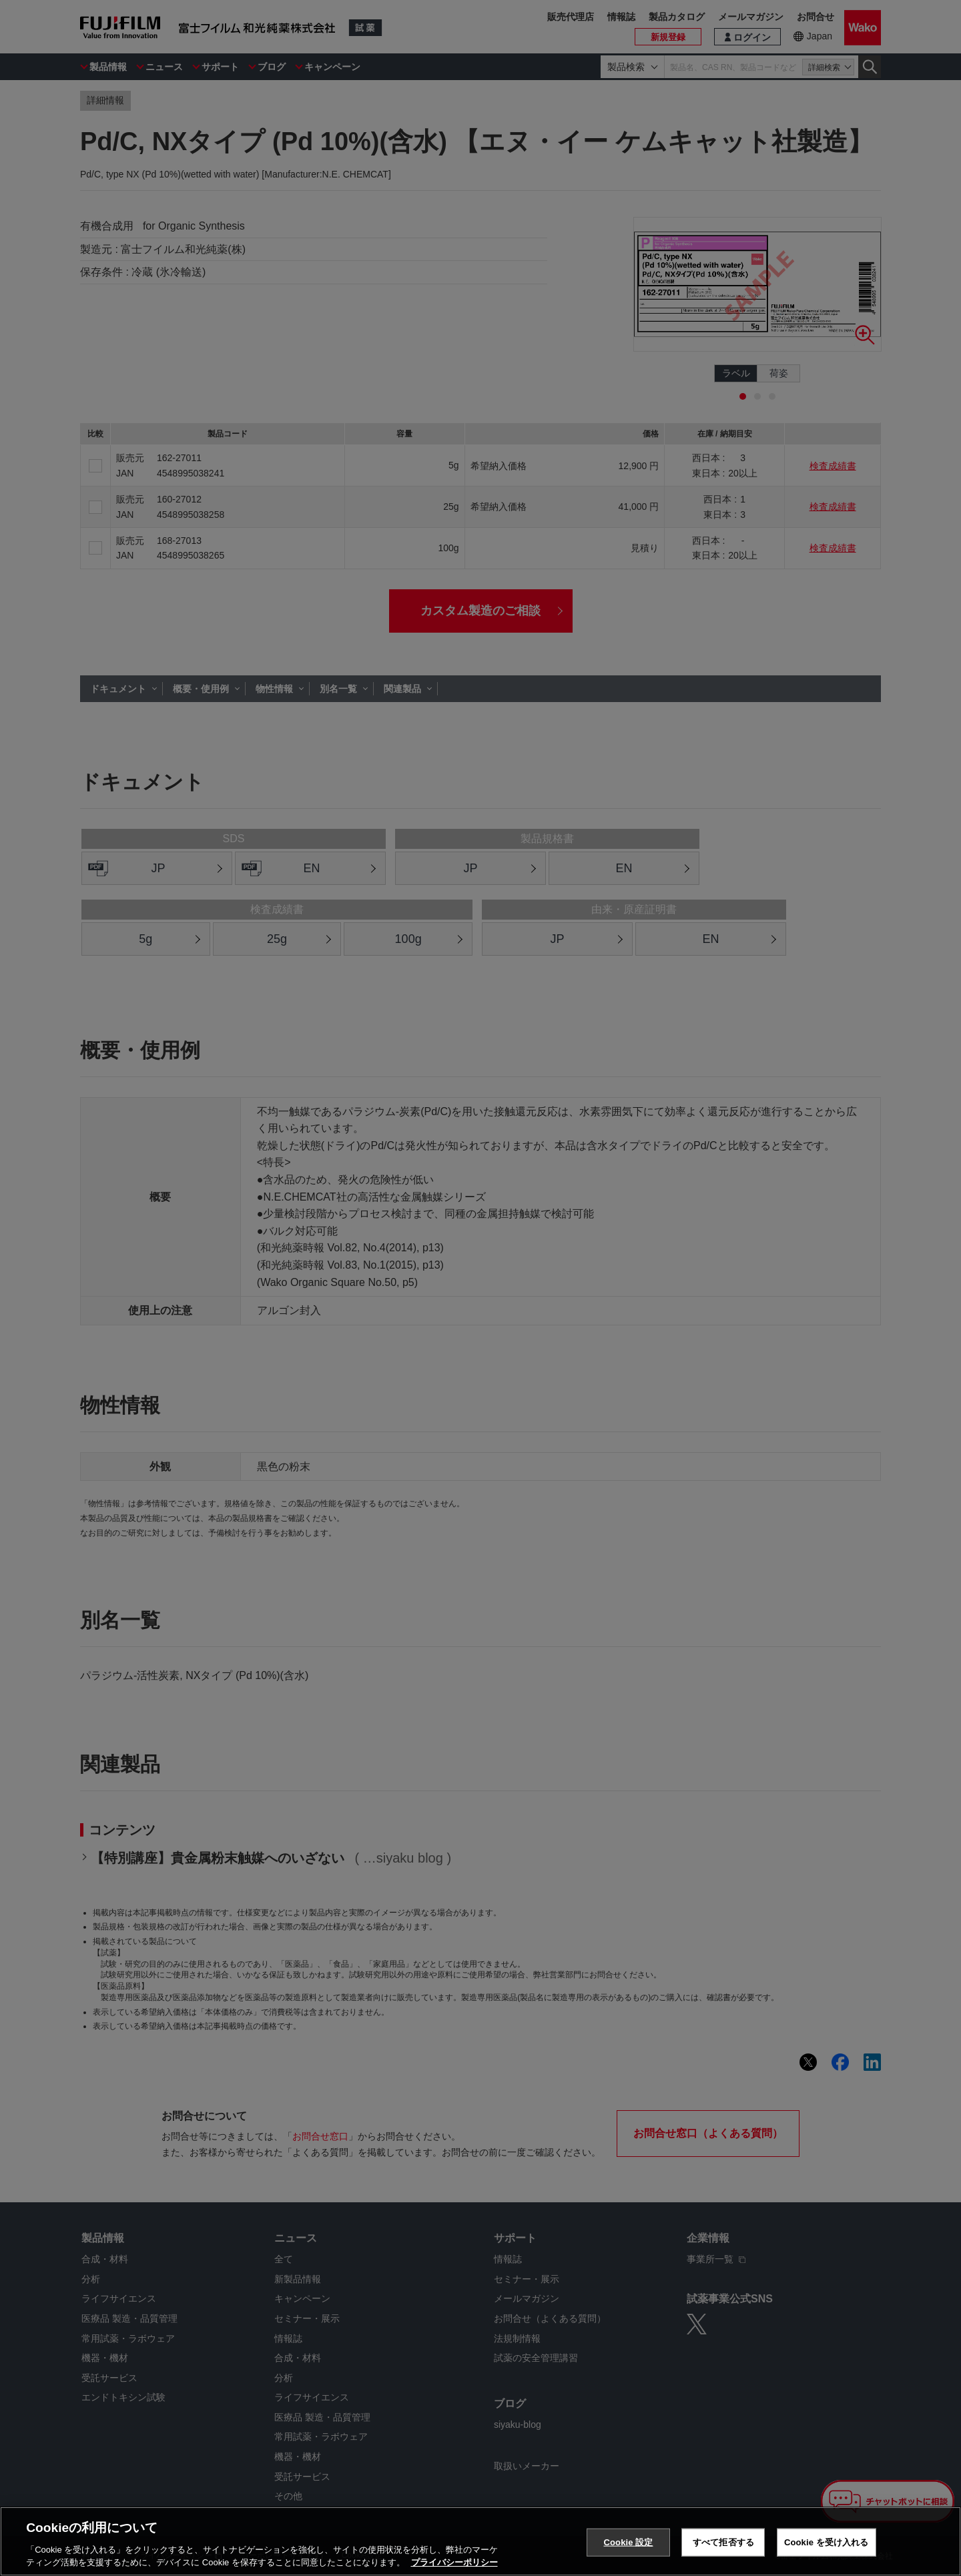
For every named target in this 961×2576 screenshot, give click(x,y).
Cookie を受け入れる (826, 2542)
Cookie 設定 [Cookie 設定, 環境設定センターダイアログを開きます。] (628, 2542)
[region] (480, 2541)
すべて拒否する (723, 2542)
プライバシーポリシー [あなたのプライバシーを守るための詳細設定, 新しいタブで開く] (454, 2562)
